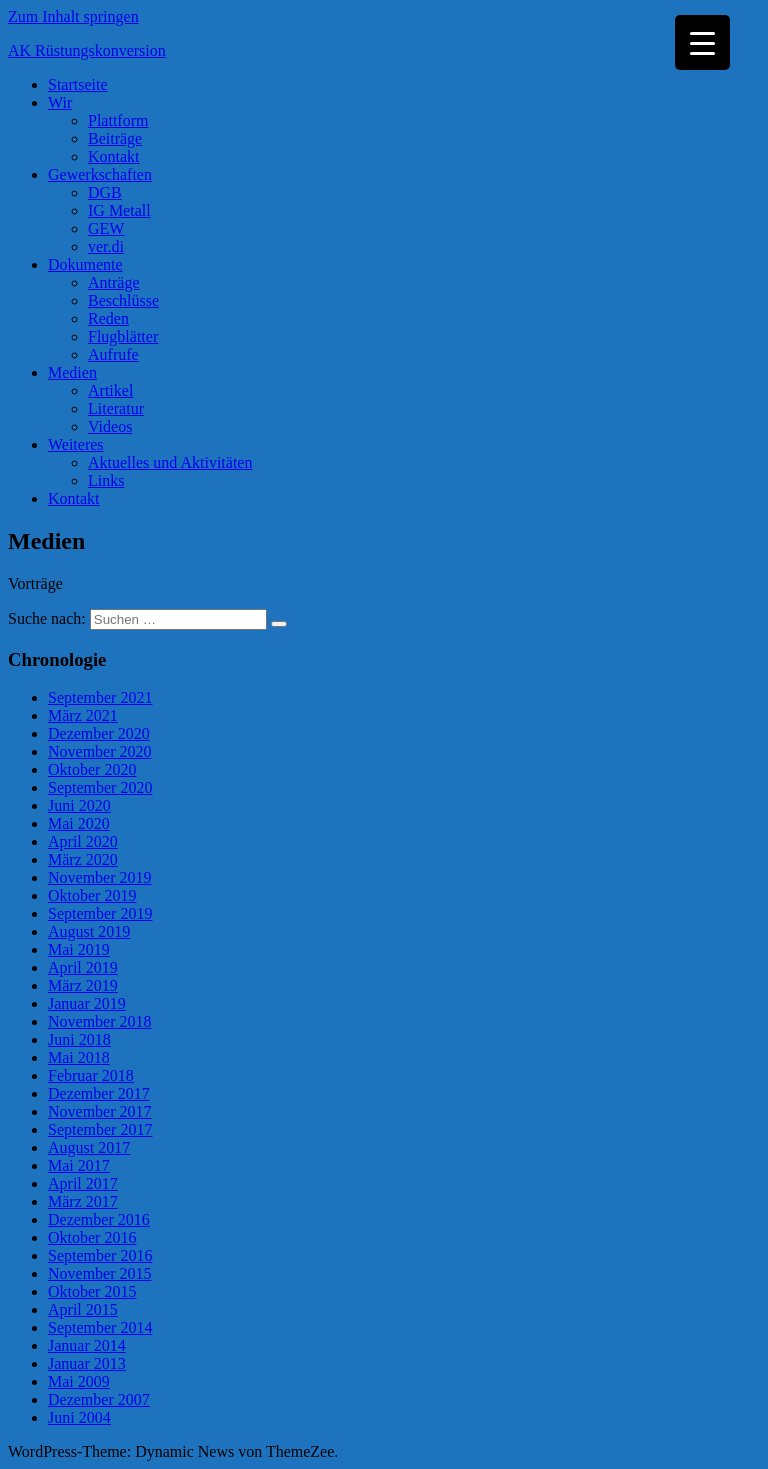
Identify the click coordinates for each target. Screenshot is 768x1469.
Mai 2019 (79, 949)
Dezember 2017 (99, 1093)
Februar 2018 (91, 1075)
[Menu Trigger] (702, 42)
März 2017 (83, 1201)
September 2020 (100, 787)
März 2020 (83, 859)
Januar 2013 (87, 1363)
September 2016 (100, 1255)
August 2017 (89, 1147)
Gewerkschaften (100, 174)
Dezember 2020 (99, 733)
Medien (72, 372)
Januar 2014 (87, 1345)
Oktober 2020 (92, 769)
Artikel (110, 390)
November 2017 (100, 1111)
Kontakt (114, 156)
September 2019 (100, 913)
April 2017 (83, 1183)
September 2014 (100, 1327)
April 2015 (83, 1309)
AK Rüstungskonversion (87, 50)
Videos (110, 426)
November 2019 (100, 877)
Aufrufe (113, 354)
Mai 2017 (79, 1165)
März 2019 (83, 985)
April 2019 (83, 967)
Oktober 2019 (92, 895)
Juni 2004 (79, 1417)
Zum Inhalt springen (73, 16)
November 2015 (100, 1273)
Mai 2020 (79, 823)
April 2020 (83, 841)
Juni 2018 (79, 1039)
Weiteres (76, 444)
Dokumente (85, 264)
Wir (60, 102)
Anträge (114, 282)
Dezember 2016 (99, 1219)
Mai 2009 (79, 1381)
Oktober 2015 (92, 1291)
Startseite (78, 84)
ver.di (106, 246)
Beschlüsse (123, 300)
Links (106, 480)
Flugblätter (123, 336)
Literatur (116, 408)
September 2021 (100, 697)
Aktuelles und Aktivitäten (170, 462)
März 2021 (83, 715)
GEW (106, 228)
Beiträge (115, 138)
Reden (108, 318)
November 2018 (100, 1021)
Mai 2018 (79, 1057)
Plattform (118, 120)
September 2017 (100, 1129)
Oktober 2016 (92, 1237)
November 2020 (100, 751)
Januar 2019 (87, 1003)
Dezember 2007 (99, 1399)
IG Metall (119, 210)
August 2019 (89, 931)
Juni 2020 (79, 805)
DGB (105, 192)
